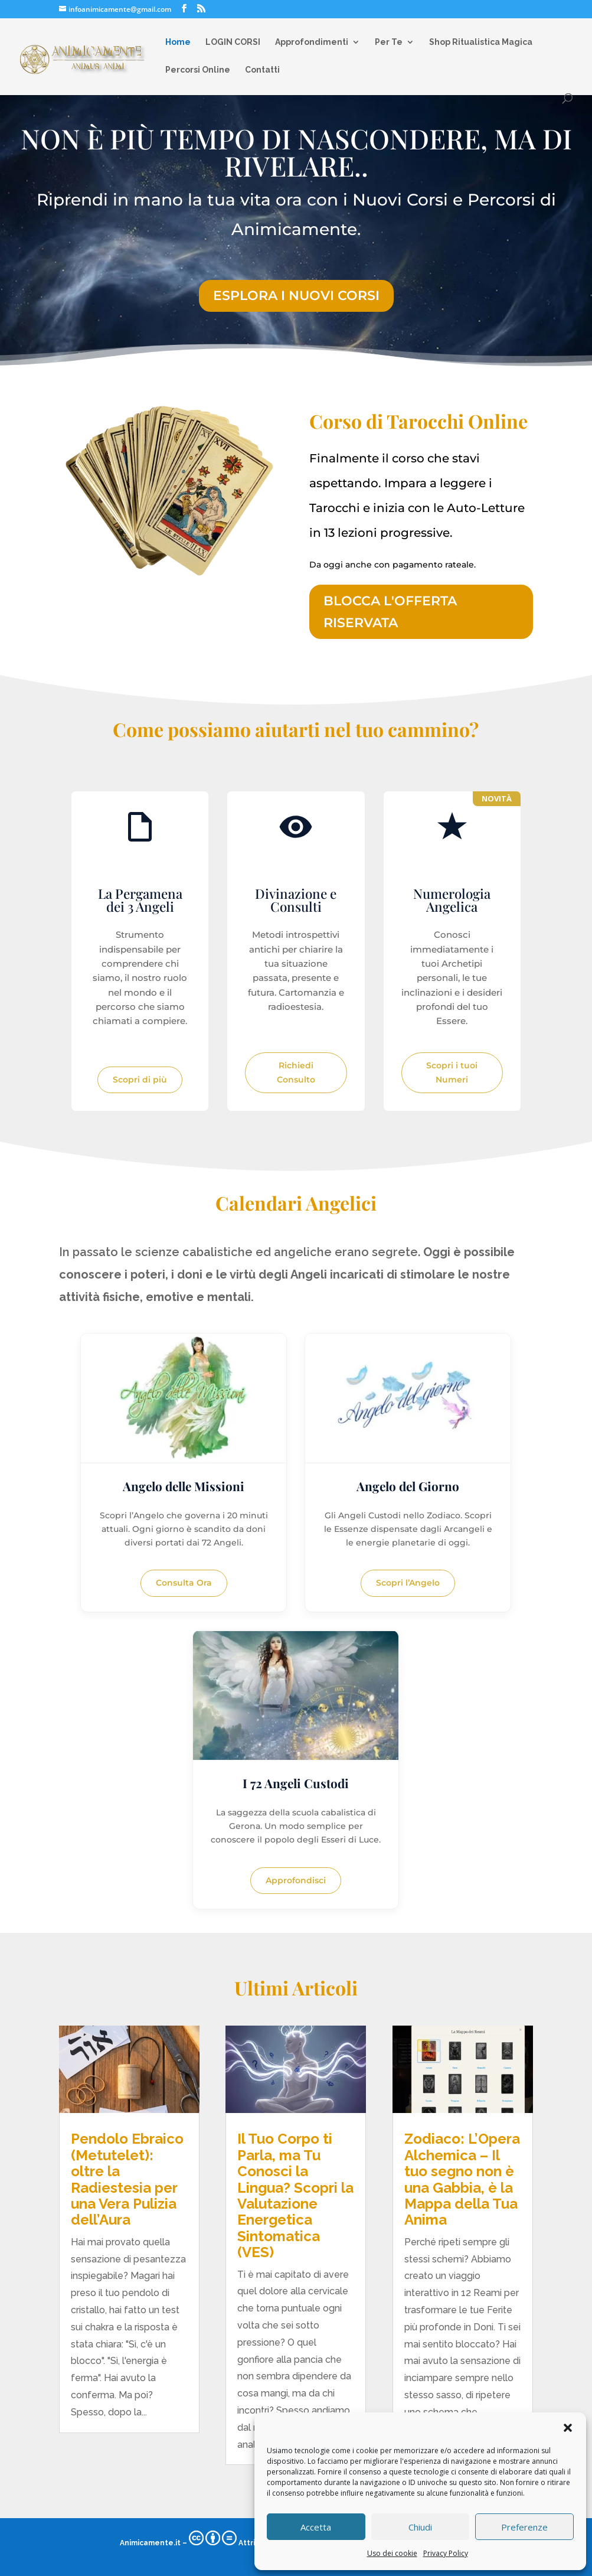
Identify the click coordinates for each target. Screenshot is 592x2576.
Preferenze (524, 2527)
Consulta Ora (184, 1582)
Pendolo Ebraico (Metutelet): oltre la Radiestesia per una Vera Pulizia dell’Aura (127, 2179)
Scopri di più (140, 1079)
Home (178, 42)
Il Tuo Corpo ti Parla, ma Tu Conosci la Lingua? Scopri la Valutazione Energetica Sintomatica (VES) (295, 2195)
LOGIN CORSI (232, 42)
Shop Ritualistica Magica (480, 42)
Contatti (262, 70)
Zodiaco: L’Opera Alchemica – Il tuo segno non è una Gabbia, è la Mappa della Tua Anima (462, 2179)
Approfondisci (296, 1880)
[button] (568, 2428)
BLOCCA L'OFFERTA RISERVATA (390, 612)
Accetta (315, 2527)
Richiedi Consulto (296, 1072)
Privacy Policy (445, 2553)
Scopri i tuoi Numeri (451, 1072)
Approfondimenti (311, 42)
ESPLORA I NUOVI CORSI (296, 296)
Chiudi (420, 2527)
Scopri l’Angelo (408, 1582)
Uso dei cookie (392, 2553)
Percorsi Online (197, 70)
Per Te (389, 42)
